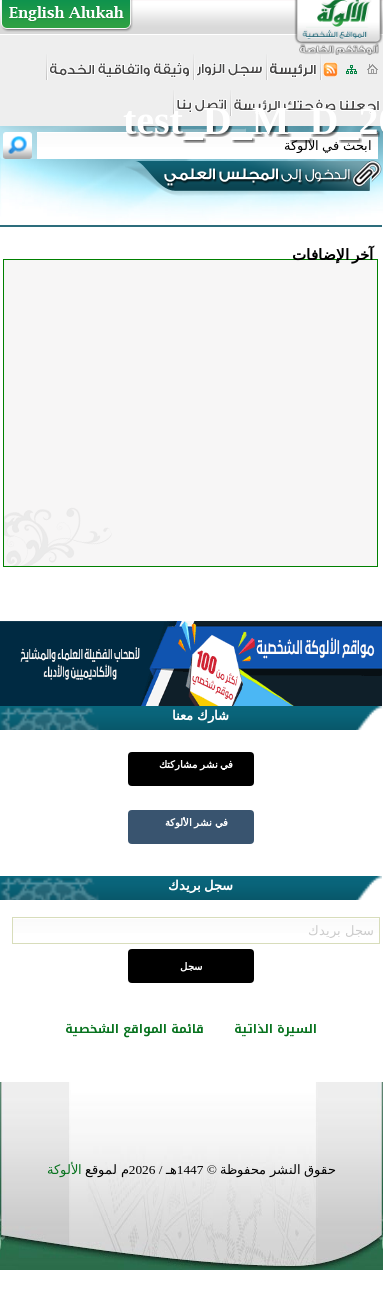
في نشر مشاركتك (196, 764)
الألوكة (64, 1169)
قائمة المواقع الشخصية (134, 1029)
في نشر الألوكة (196, 822)
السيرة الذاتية (275, 1029)
